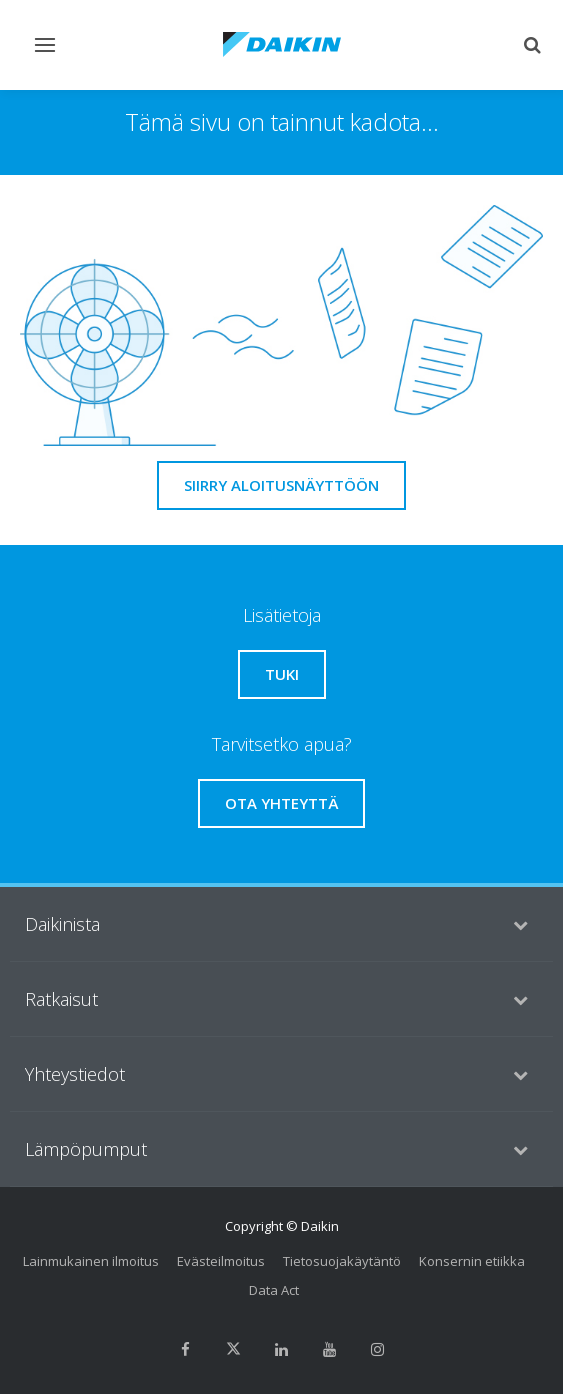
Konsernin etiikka (472, 1261)
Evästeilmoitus (221, 1261)
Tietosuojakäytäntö (342, 1261)
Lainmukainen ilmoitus (91, 1261)
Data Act (274, 1290)
